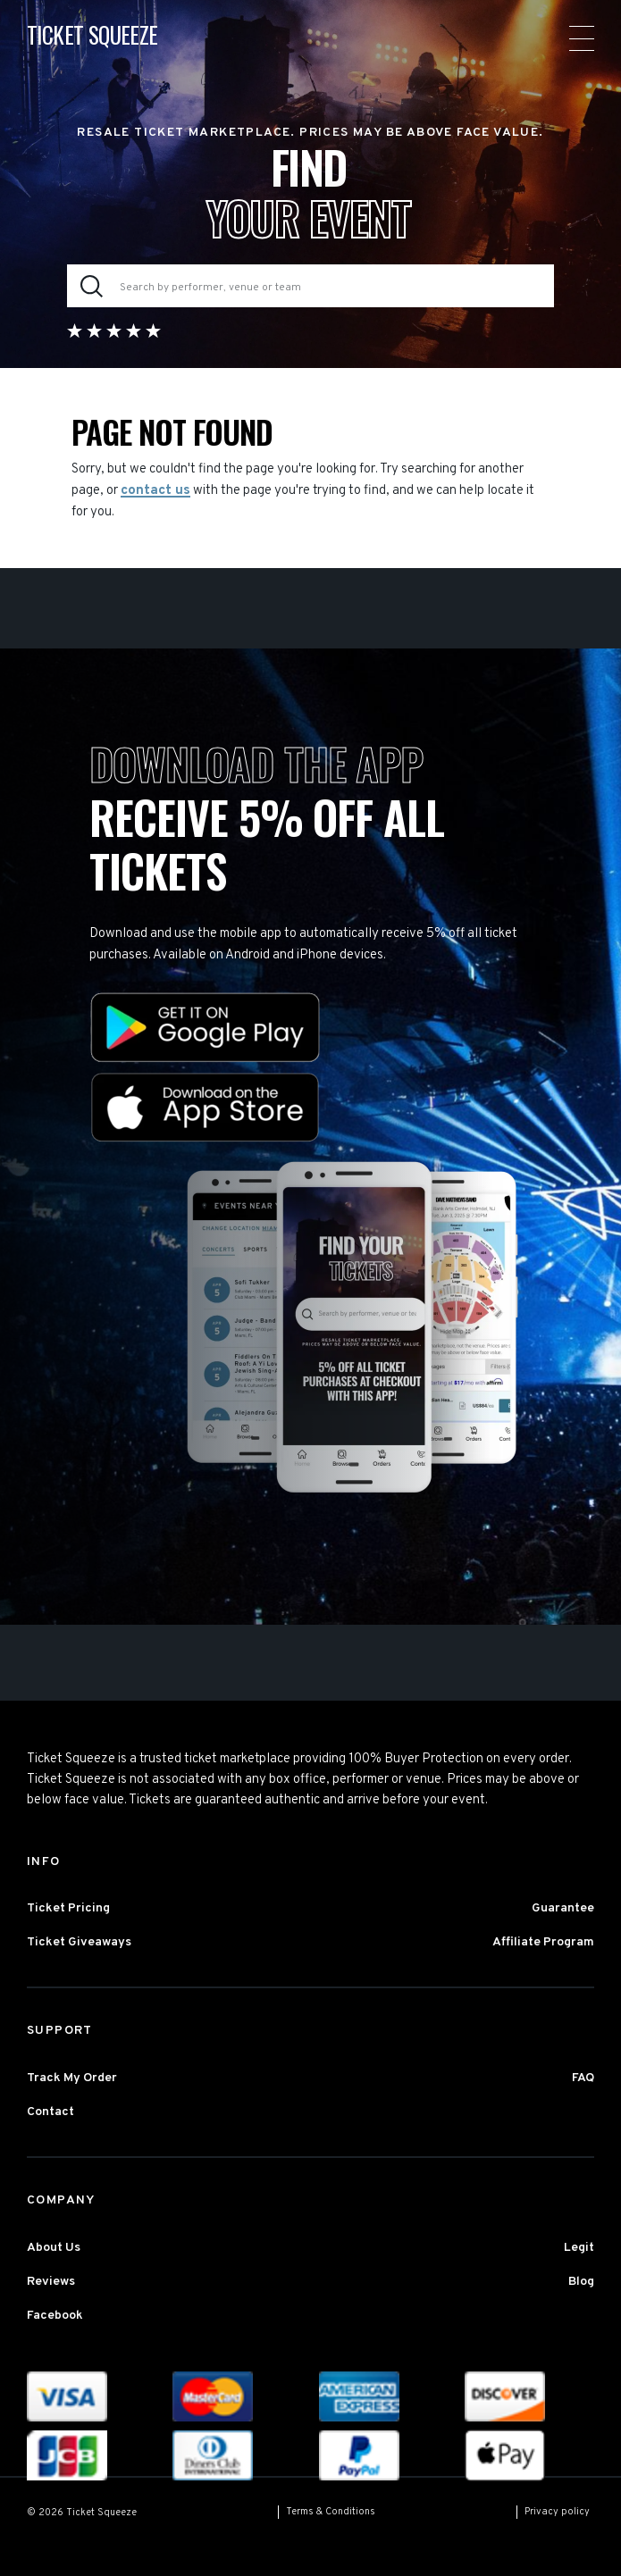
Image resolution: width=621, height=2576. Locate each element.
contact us (155, 491)
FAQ (583, 2078)
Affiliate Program (543, 1942)
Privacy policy (557, 2511)
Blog (581, 2281)
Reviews (51, 2281)
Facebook (55, 2315)
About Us (53, 2247)
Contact (50, 2112)
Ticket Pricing (68, 1908)
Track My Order (72, 2078)
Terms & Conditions (330, 2511)
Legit (579, 2247)
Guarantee (563, 1908)
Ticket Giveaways (79, 1942)
